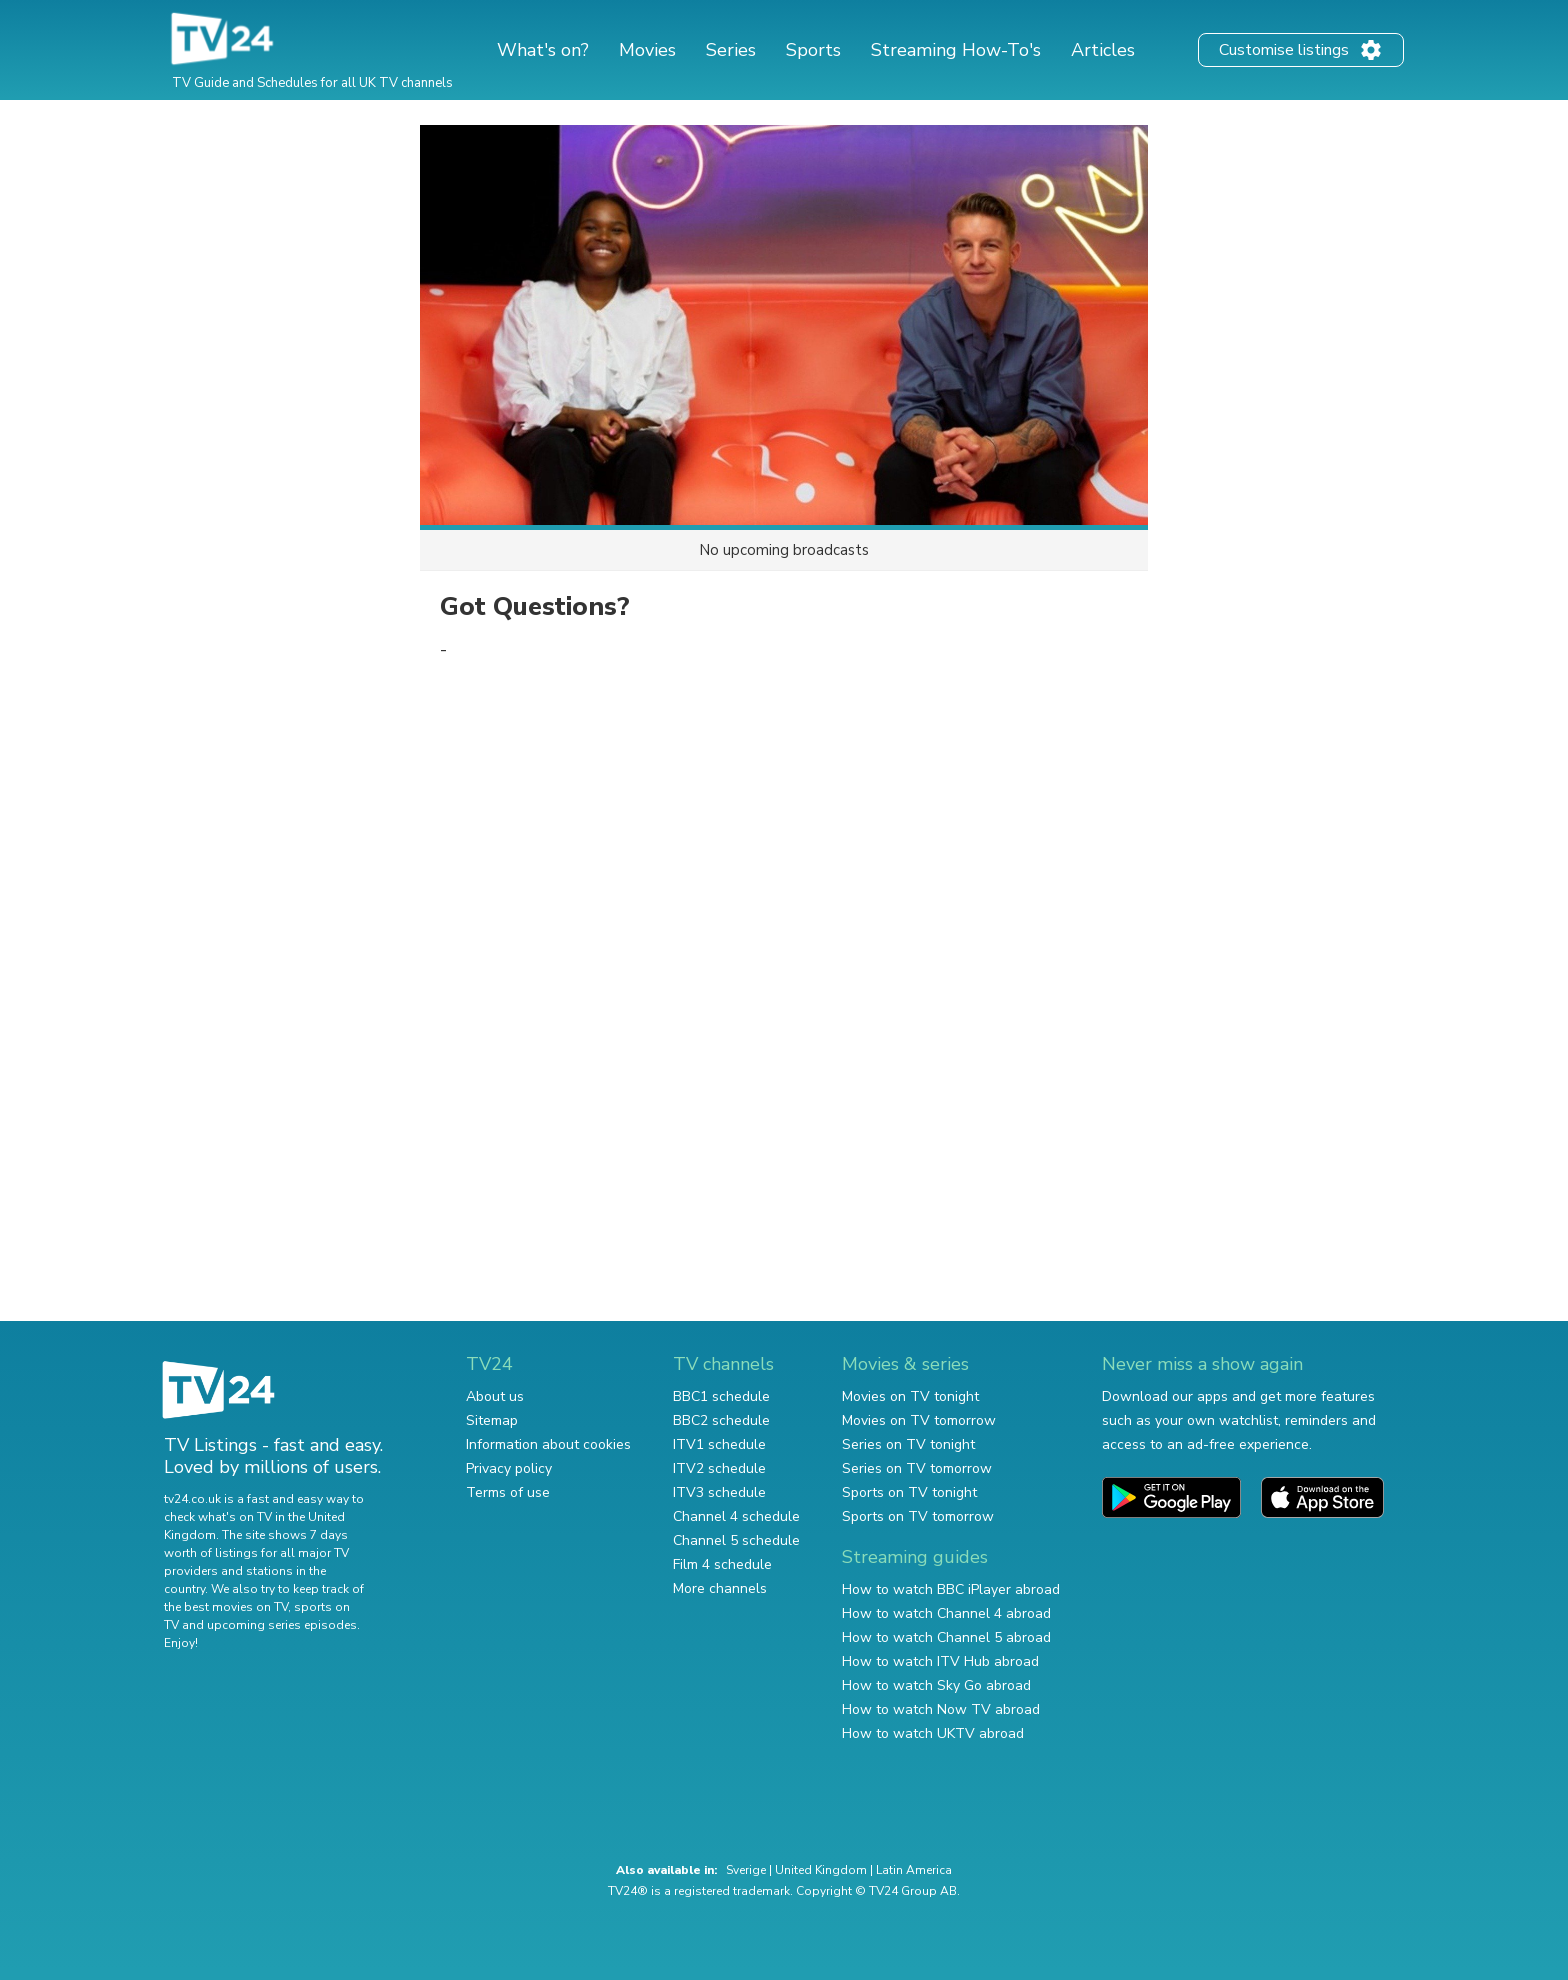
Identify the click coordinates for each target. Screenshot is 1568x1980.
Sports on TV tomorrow (918, 1516)
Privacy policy (509, 1468)
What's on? (543, 50)
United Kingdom (821, 1870)
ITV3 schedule (719, 1492)
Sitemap (492, 1420)
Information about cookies (548, 1444)
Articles (1103, 50)
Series (731, 50)
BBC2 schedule (721, 1420)
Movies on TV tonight (910, 1396)
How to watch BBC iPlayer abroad (951, 1589)
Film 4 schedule (722, 1564)
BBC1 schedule (721, 1396)
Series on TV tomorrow (917, 1468)
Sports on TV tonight (909, 1492)
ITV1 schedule (719, 1444)
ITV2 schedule (719, 1468)
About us (495, 1396)
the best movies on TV (226, 1607)
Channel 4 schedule (736, 1516)
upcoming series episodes (282, 1625)
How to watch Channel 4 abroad (946, 1613)
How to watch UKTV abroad (933, 1733)
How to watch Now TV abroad (941, 1709)
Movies (647, 50)
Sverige (746, 1870)
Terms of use (508, 1492)
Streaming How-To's (956, 50)
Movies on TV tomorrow (919, 1420)
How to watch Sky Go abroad (936, 1685)
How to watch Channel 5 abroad (946, 1637)
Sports (813, 50)
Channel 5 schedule (736, 1540)
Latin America (914, 1870)
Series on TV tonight (908, 1444)
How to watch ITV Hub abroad (940, 1661)
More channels (720, 1588)
